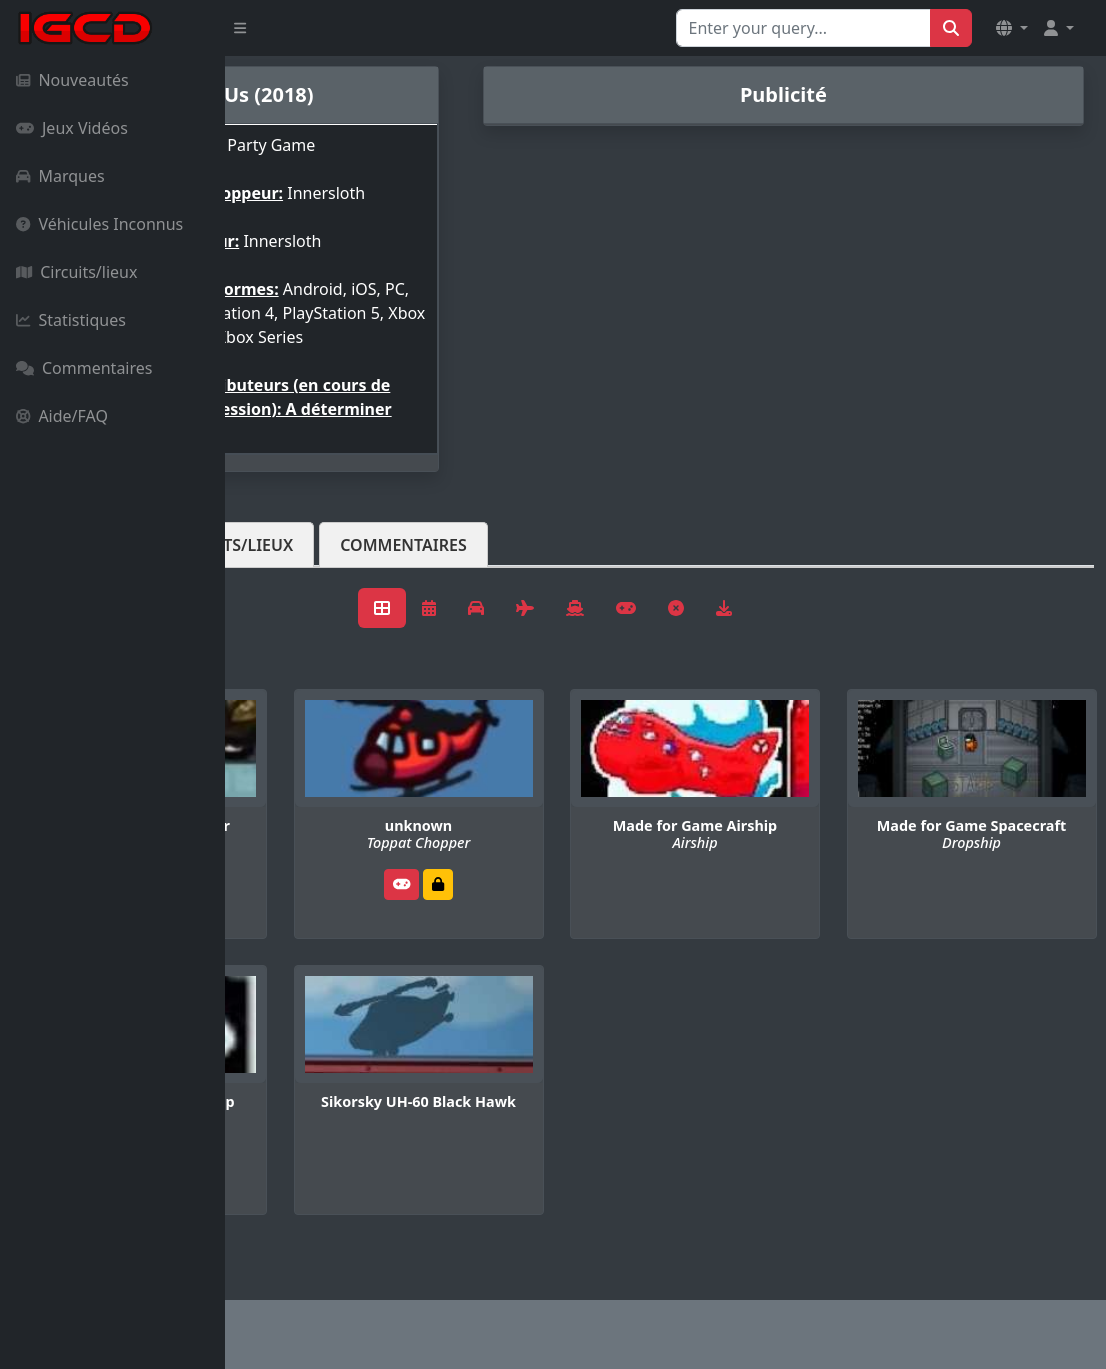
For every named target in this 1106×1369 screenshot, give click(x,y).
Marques (60, 176)
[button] (1012, 28)
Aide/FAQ (62, 416)
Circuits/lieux (76, 272)
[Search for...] (803, 28)
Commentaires (84, 368)
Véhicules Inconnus (99, 224)
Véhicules (304, 577)
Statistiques (71, 320)
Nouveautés (72, 80)
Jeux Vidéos (72, 128)
